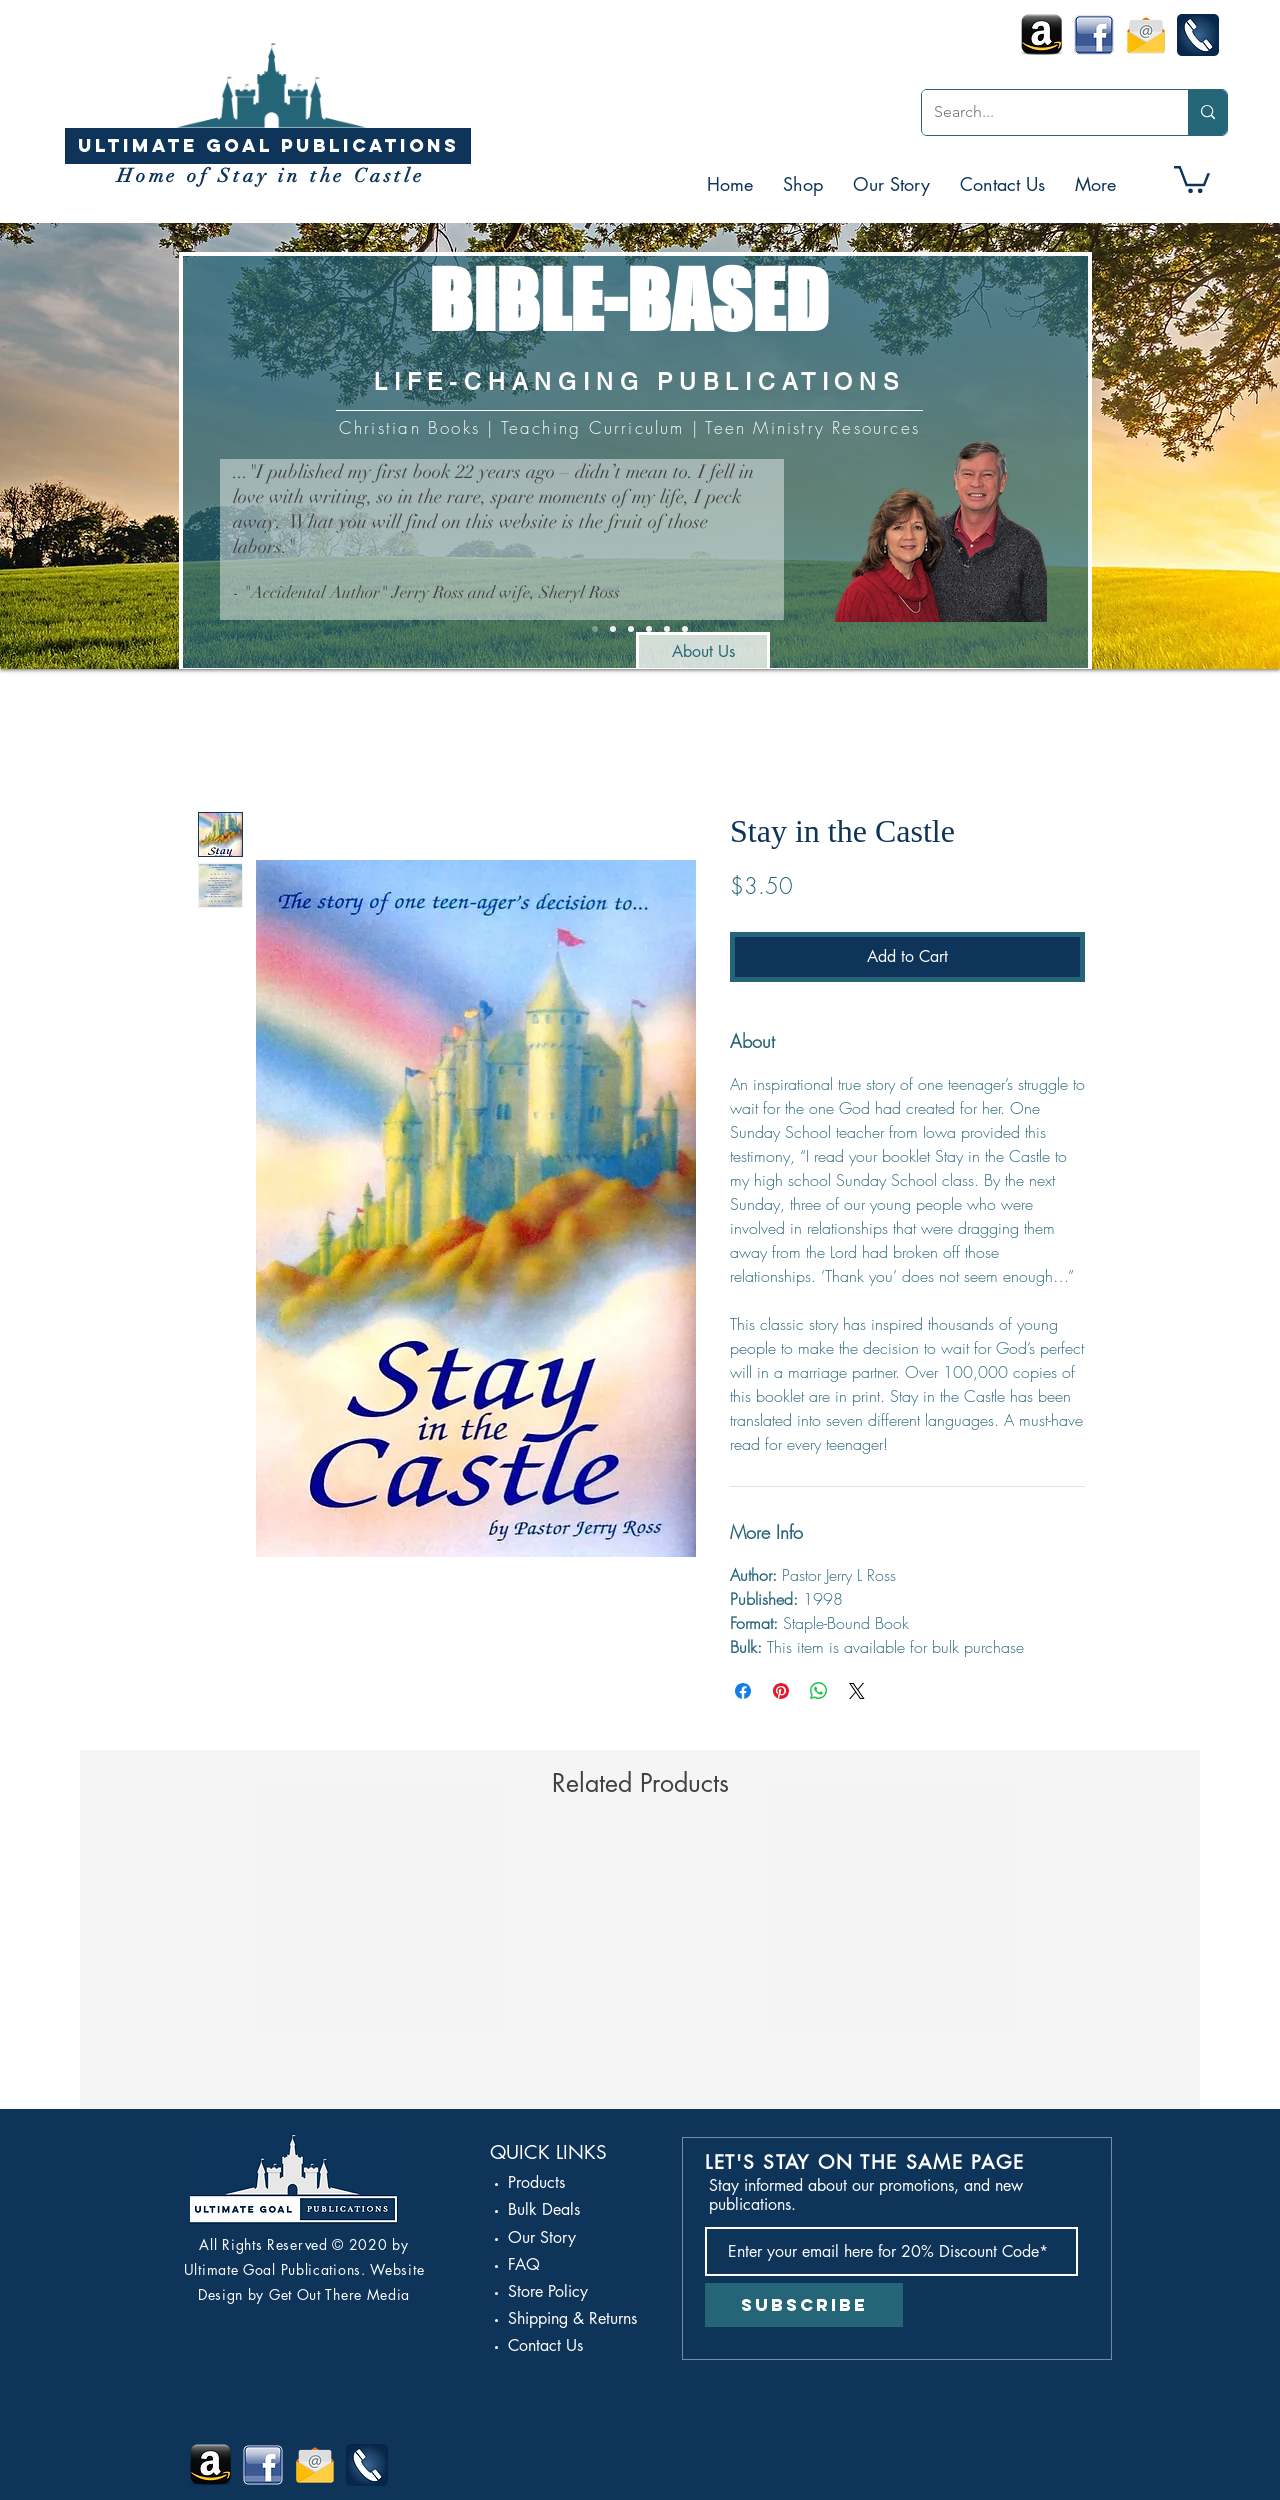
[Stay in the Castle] (613, 629)
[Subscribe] (804, 2305)
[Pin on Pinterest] (781, 1691)
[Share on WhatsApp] (819, 1691)
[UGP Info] (595, 629)
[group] (640, 1965)
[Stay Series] (667, 629)
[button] (803, 184)
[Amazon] (649, 629)
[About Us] (703, 652)
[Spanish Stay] (685, 629)
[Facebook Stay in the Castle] (1094, 35)
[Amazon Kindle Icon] (1042, 35)
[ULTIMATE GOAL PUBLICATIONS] (268, 146)
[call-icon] (1198, 35)
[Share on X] (857, 1691)
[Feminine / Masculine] (631, 629)
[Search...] (1040, 112)
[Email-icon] (1146, 35)
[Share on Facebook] (743, 1691)
